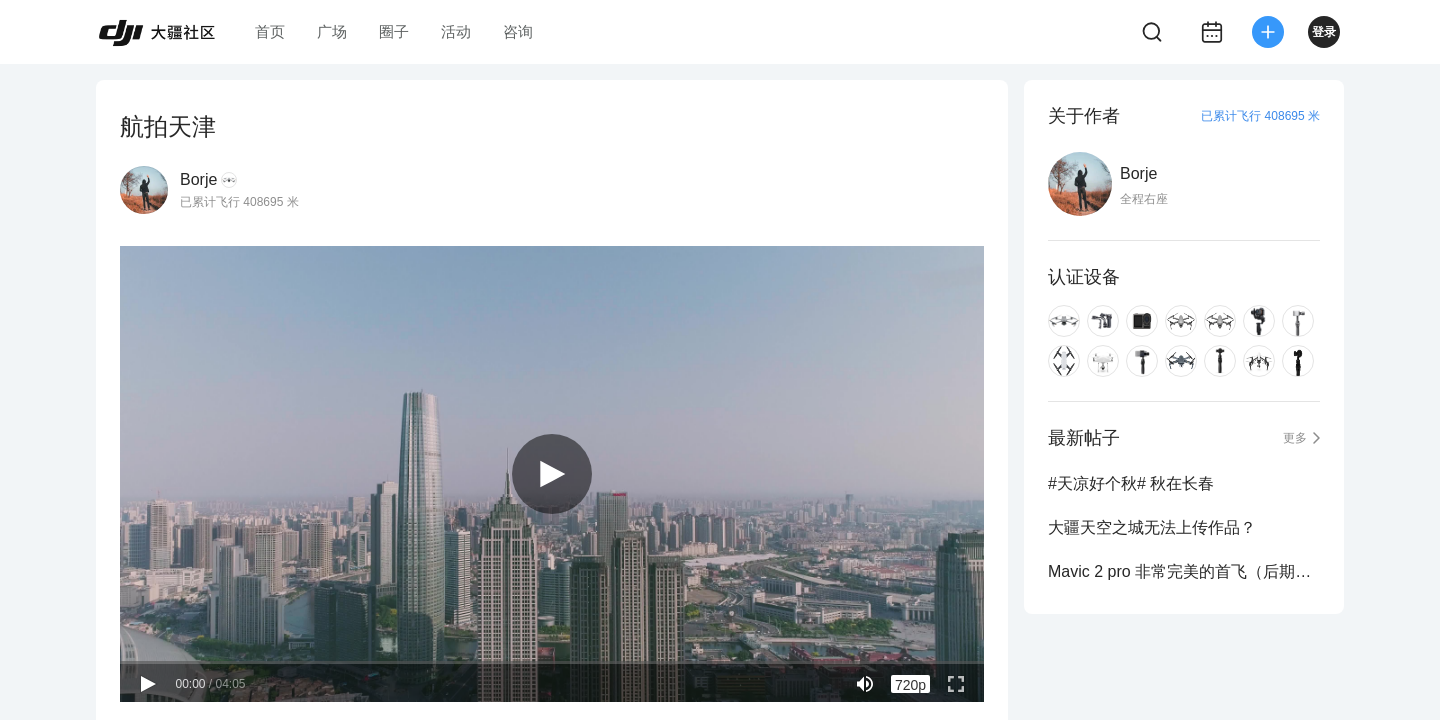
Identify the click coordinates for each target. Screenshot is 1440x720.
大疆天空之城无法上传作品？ (1152, 527)
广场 (332, 31)
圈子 (394, 31)
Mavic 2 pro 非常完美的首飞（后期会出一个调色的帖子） (1184, 571)
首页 (270, 31)
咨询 (518, 31)
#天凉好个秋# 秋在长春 (1131, 483)
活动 (456, 31)
